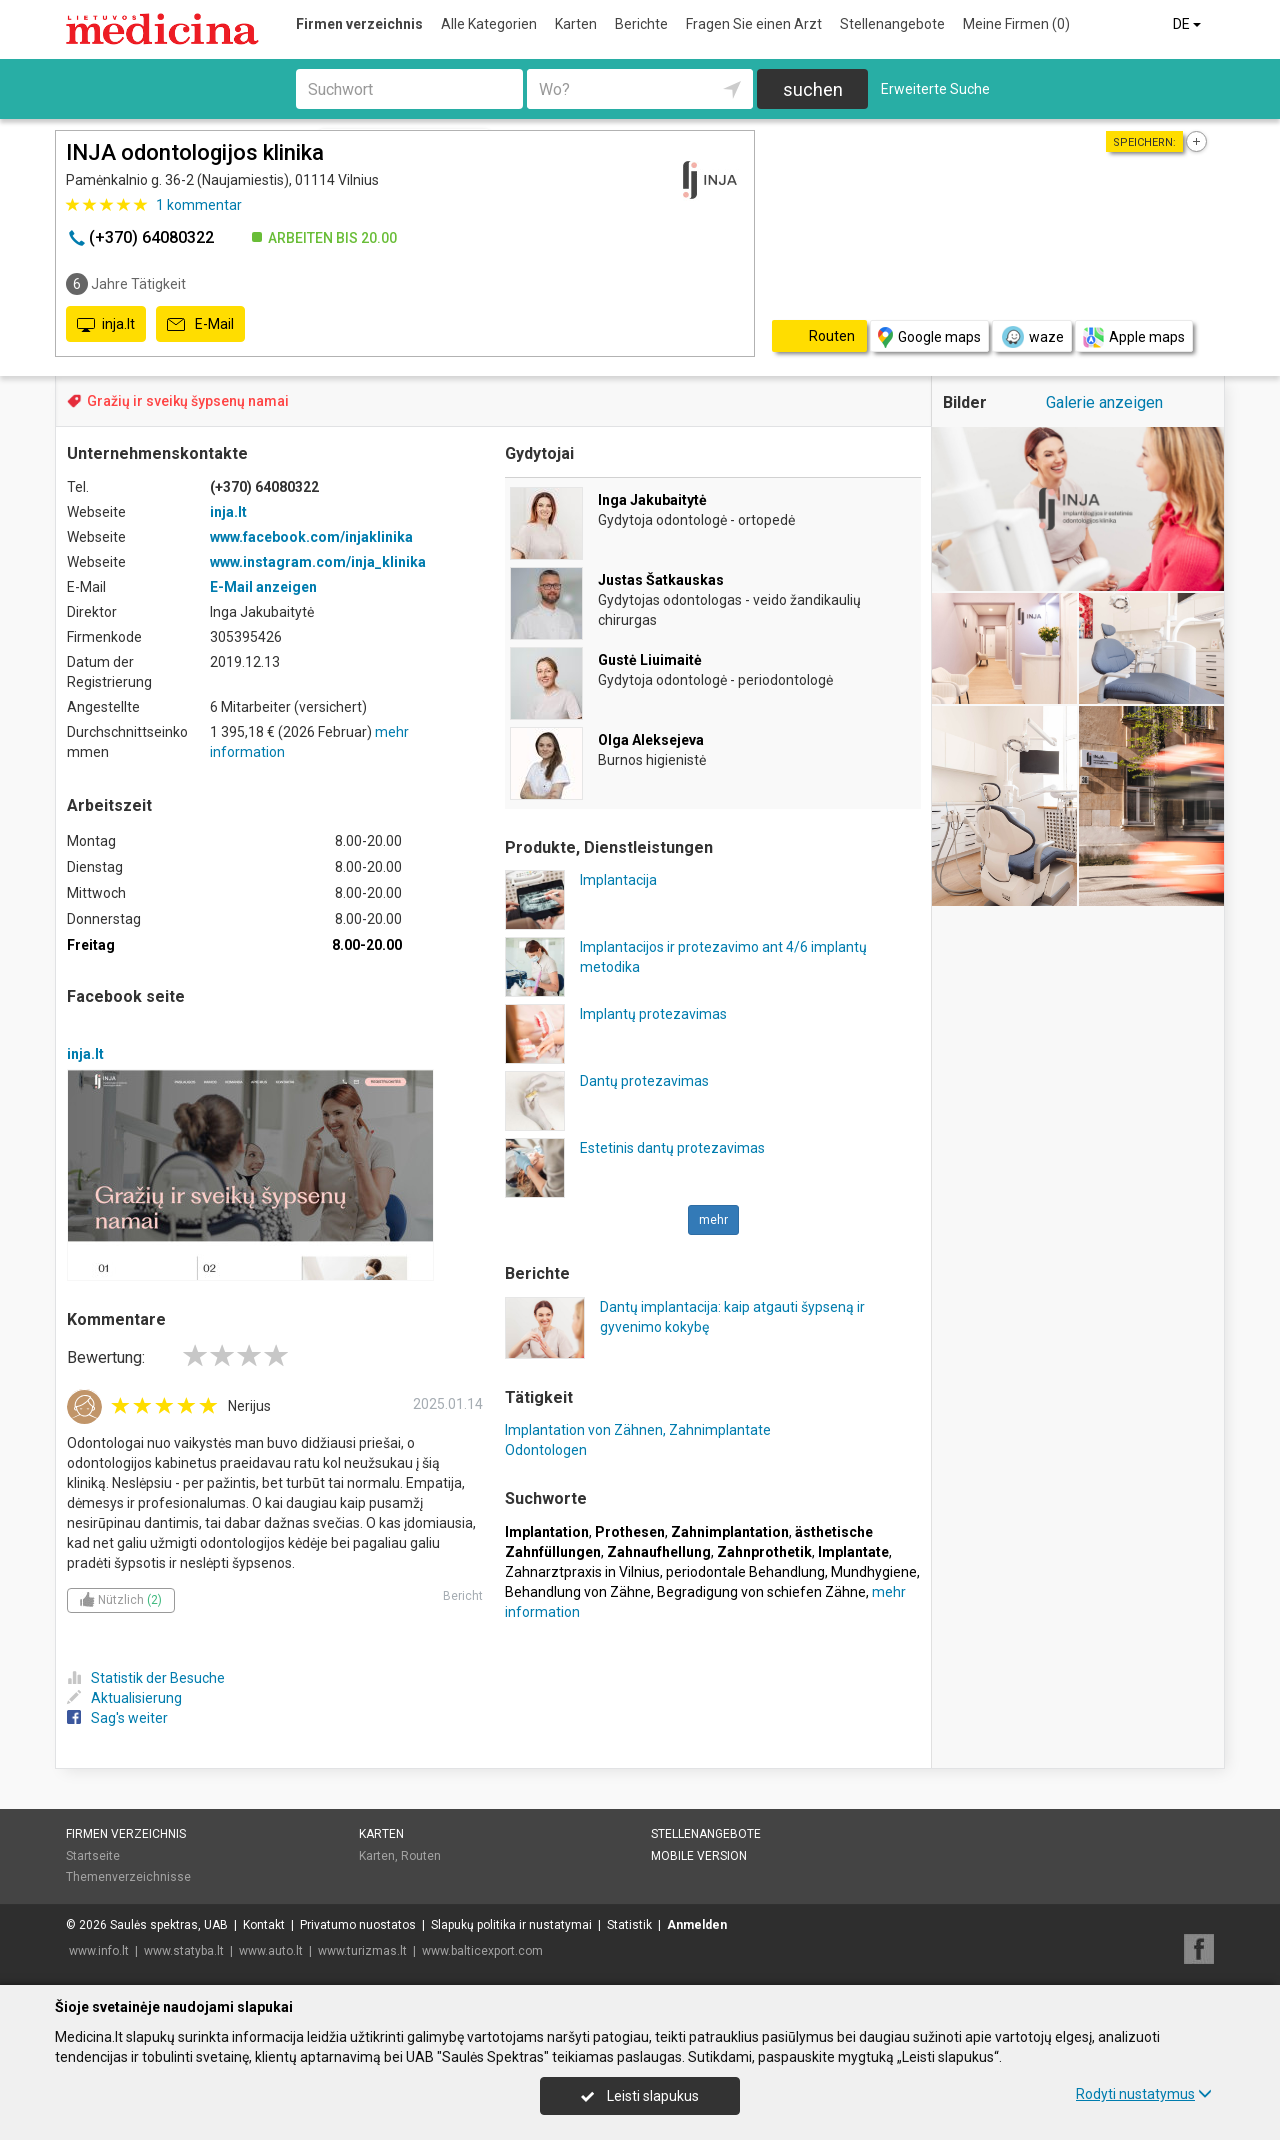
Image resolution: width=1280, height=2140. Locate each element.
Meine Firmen (1016, 24)
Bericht (463, 1596)
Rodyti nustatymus (1144, 2094)
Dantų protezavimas (644, 1081)
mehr (713, 1220)
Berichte (641, 24)
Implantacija (618, 880)
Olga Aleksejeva (651, 740)
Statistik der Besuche (146, 1678)
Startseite (93, 1856)
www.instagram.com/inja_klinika (318, 562)
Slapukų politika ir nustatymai (511, 1925)
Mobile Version (699, 1856)
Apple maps (1134, 337)
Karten (576, 24)
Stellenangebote (892, 24)
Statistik (629, 1925)
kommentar (199, 205)
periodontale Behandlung (745, 1572)
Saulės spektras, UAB (169, 1925)
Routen (421, 1856)
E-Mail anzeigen (263, 587)
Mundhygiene (874, 1572)
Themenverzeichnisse (128, 1877)
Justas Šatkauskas (661, 580)
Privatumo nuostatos (358, 1925)
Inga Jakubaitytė (652, 500)
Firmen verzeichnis (359, 24)
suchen (813, 89)
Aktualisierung (124, 1698)
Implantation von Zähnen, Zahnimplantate (638, 1430)
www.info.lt (99, 1951)
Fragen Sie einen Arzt (754, 24)
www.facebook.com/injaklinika (311, 537)
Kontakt (264, 1925)
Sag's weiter (117, 1718)
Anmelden (697, 1925)
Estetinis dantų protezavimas (672, 1148)
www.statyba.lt (184, 1951)
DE (1188, 24)
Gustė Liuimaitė (650, 660)
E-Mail (200, 325)
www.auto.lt (271, 1951)
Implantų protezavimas (653, 1014)
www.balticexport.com (482, 1951)
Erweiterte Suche (935, 89)
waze (1032, 337)
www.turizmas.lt (362, 1951)
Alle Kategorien (489, 24)
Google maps (929, 337)
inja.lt (106, 325)
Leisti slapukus (640, 2096)
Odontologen (546, 1450)
